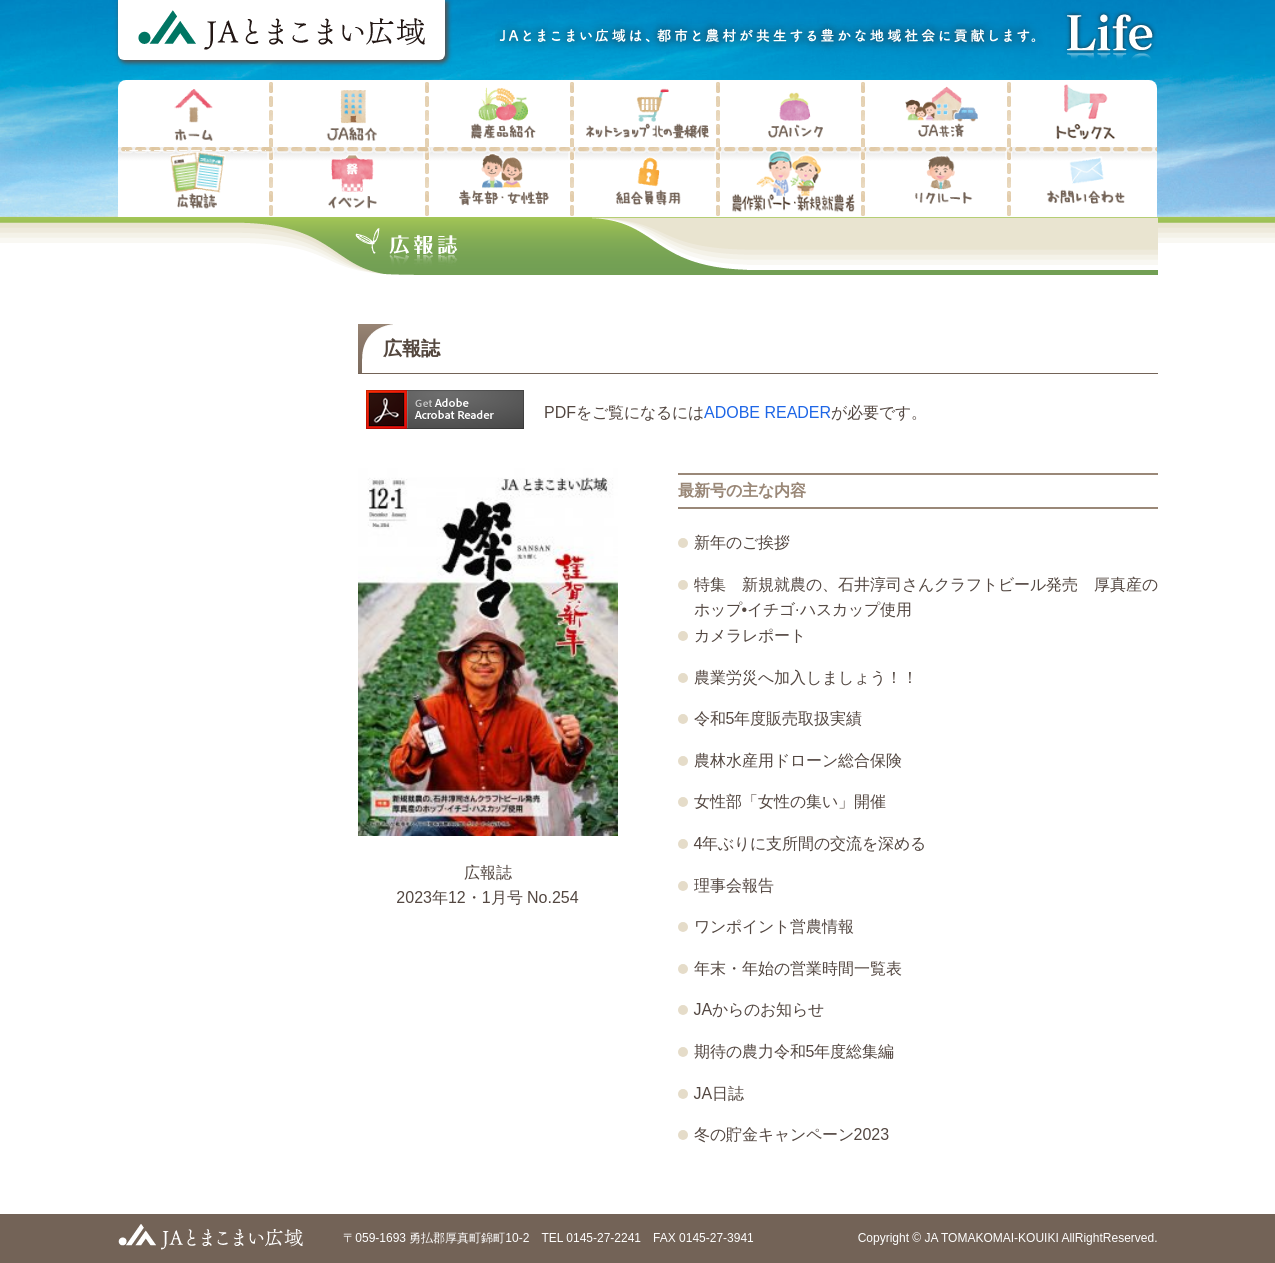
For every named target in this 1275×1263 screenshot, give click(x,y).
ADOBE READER (767, 412)
